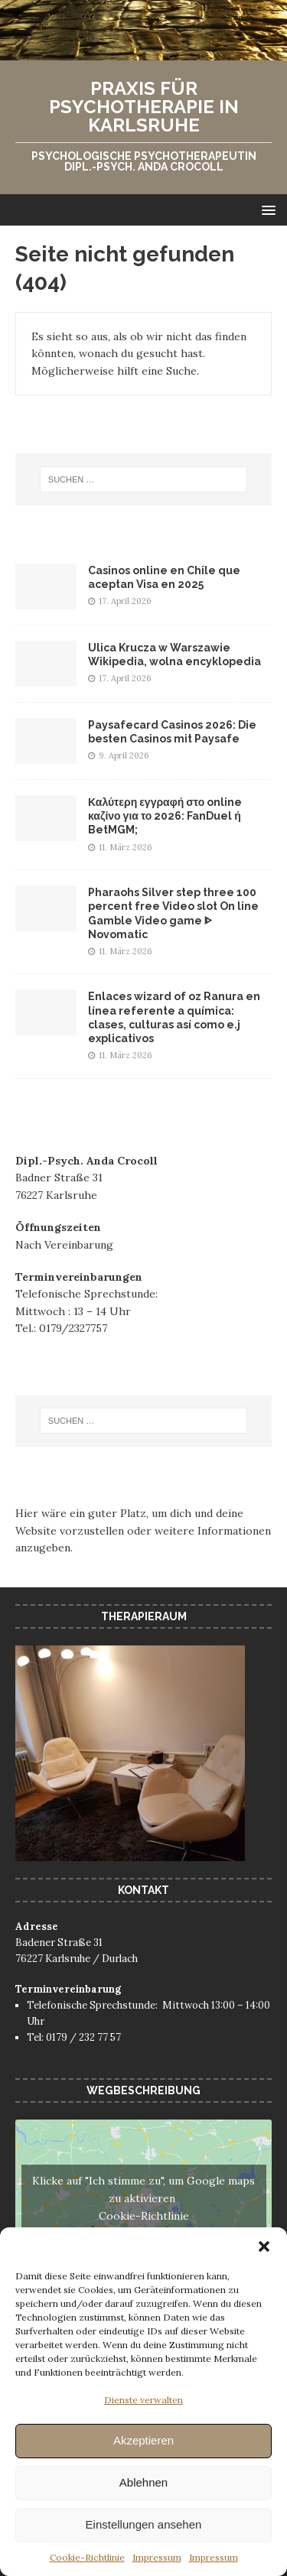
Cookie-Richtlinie (87, 2557)
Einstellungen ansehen (144, 2524)
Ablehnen (143, 2482)
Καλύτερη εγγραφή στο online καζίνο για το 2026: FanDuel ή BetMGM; (165, 816)
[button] (264, 2246)
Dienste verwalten (143, 2399)
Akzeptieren (143, 2440)
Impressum (156, 2557)
